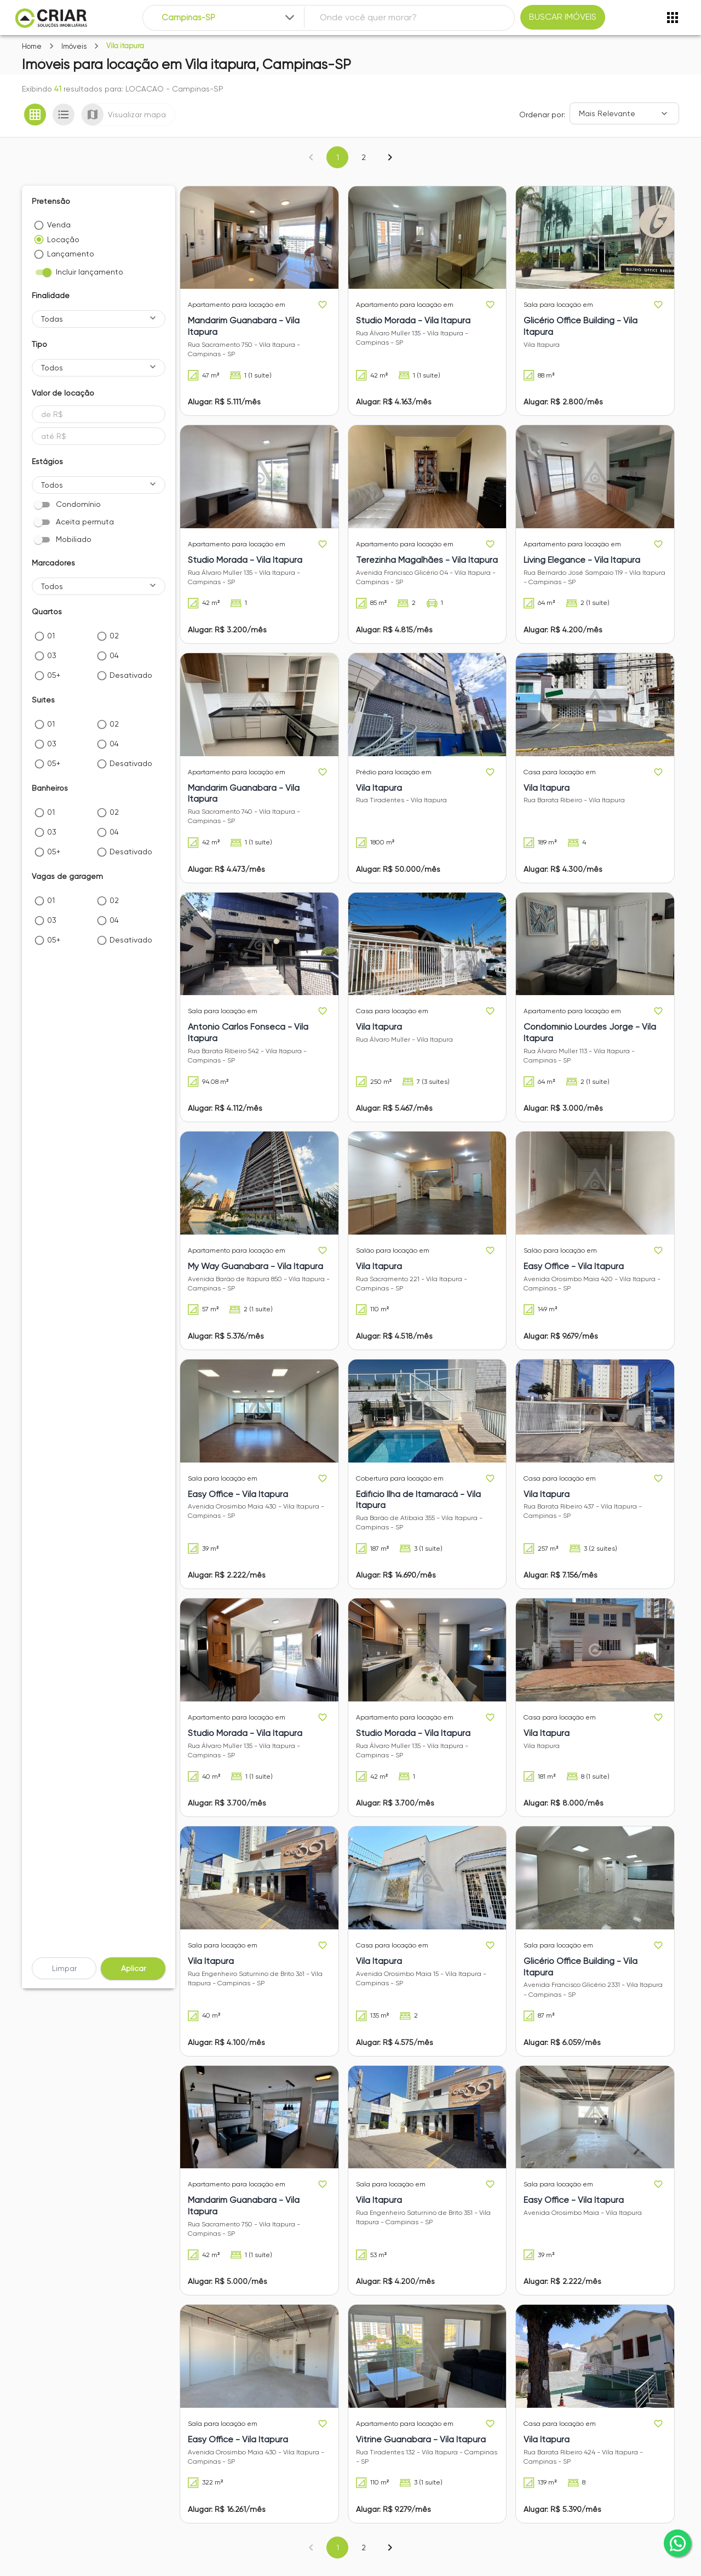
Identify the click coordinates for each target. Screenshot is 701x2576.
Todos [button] (52, 367)
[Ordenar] (624, 113)
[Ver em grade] (35, 114)
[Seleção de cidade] (229, 17)
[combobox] (229, 17)
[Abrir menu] (672, 17)
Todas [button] (52, 319)
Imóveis (74, 46)
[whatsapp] (677, 2543)
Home (32, 46)
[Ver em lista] (63, 114)
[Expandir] (289, 17)
